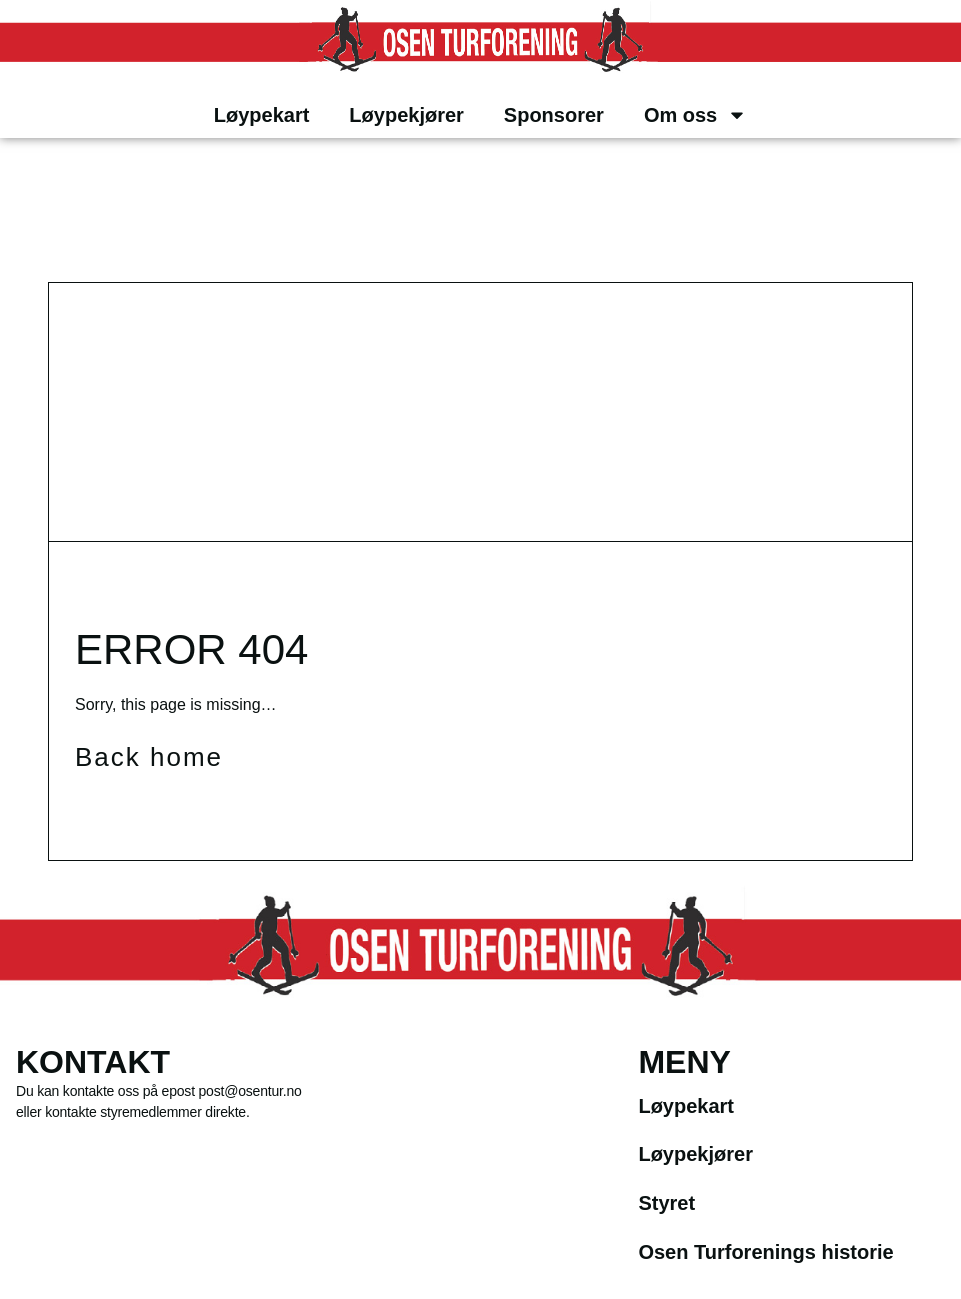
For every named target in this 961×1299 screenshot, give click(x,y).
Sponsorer (554, 115)
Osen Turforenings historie (765, 1252)
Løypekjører (406, 115)
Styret (666, 1203)
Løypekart (262, 115)
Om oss (695, 115)
